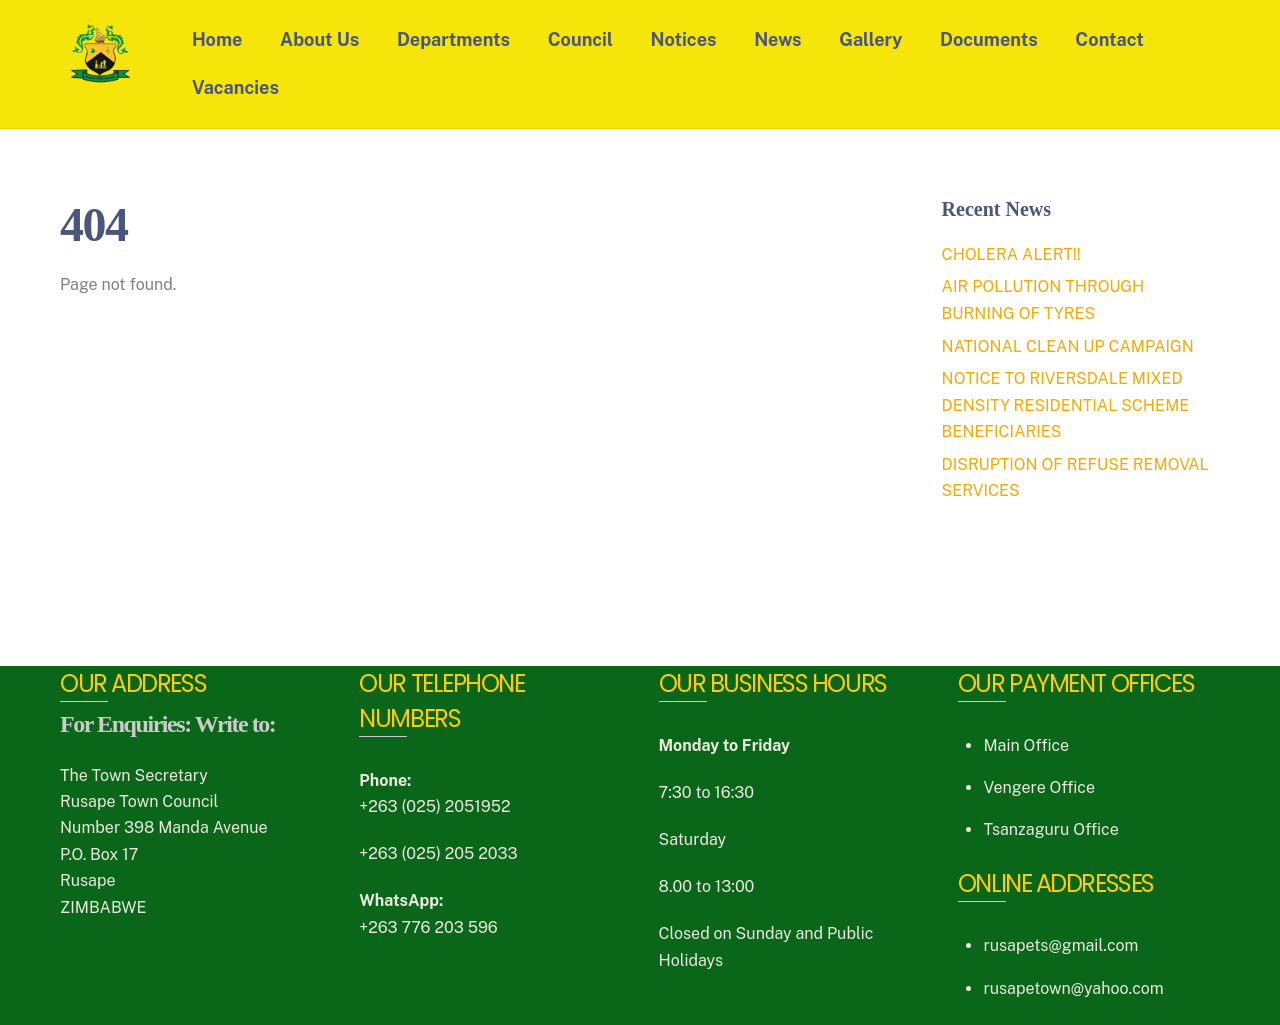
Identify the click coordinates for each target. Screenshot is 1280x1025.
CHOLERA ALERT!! (1011, 254)
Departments (453, 39)
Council (580, 39)
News (777, 39)
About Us (319, 39)
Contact (1109, 39)
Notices (684, 39)
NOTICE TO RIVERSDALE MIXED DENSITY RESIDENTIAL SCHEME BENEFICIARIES (1066, 405)
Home (217, 39)
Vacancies (235, 87)
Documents (989, 39)
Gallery (870, 39)
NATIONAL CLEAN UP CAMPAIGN (1068, 346)
